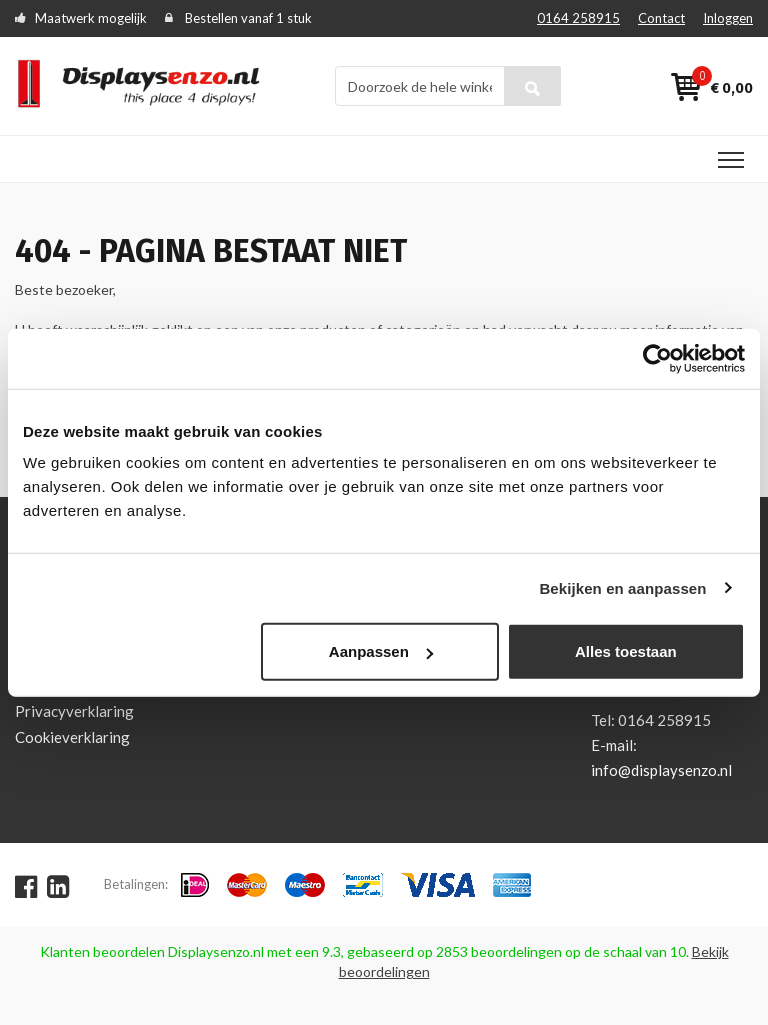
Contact (661, 18)
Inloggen (728, 18)
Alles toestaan (626, 651)
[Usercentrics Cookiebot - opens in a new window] (657, 358)
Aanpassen (381, 651)
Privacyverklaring (74, 711)
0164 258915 (578, 18)
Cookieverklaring (72, 737)
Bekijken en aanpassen (622, 587)
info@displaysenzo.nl (661, 770)
